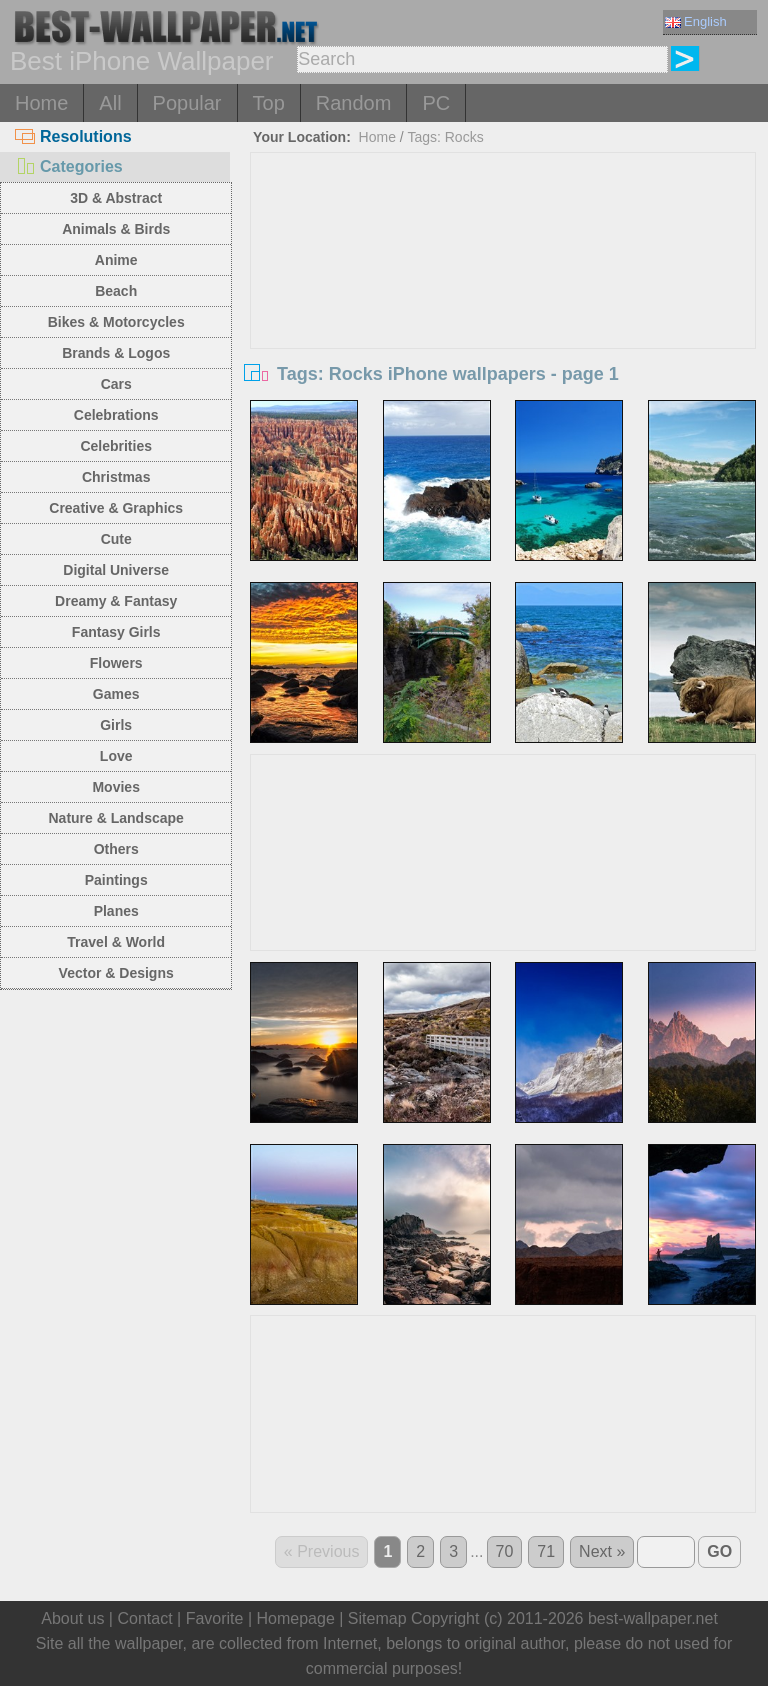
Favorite (215, 1618)
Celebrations (116, 415)
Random (354, 103)
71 (546, 1551)
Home (41, 103)
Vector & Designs (116, 973)
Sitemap (377, 1618)
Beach (116, 291)
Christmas (116, 477)
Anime (116, 260)
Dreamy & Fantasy (116, 601)
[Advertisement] (503, 303)
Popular (187, 103)
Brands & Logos (116, 353)
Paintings (116, 880)
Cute (116, 539)
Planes (116, 911)
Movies (115, 787)
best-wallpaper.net (653, 1618)
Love (116, 756)
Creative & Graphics (116, 508)
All (110, 103)
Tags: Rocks (445, 137)
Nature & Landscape (116, 818)
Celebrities (116, 446)
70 (505, 1551)
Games (116, 694)
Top (269, 103)
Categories (69, 166)
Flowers (116, 663)
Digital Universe (116, 570)
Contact (144, 1618)
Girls (116, 725)
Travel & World (116, 942)
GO (719, 1551)
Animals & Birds (116, 229)
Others (116, 849)
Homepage (296, 1618)
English (696, 21)
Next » (602, 1551)
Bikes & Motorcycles (116, 322)
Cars (116, 384)
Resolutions (73, 136)
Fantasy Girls (116, 632)
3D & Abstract (116, 198)
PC (436, 103)
